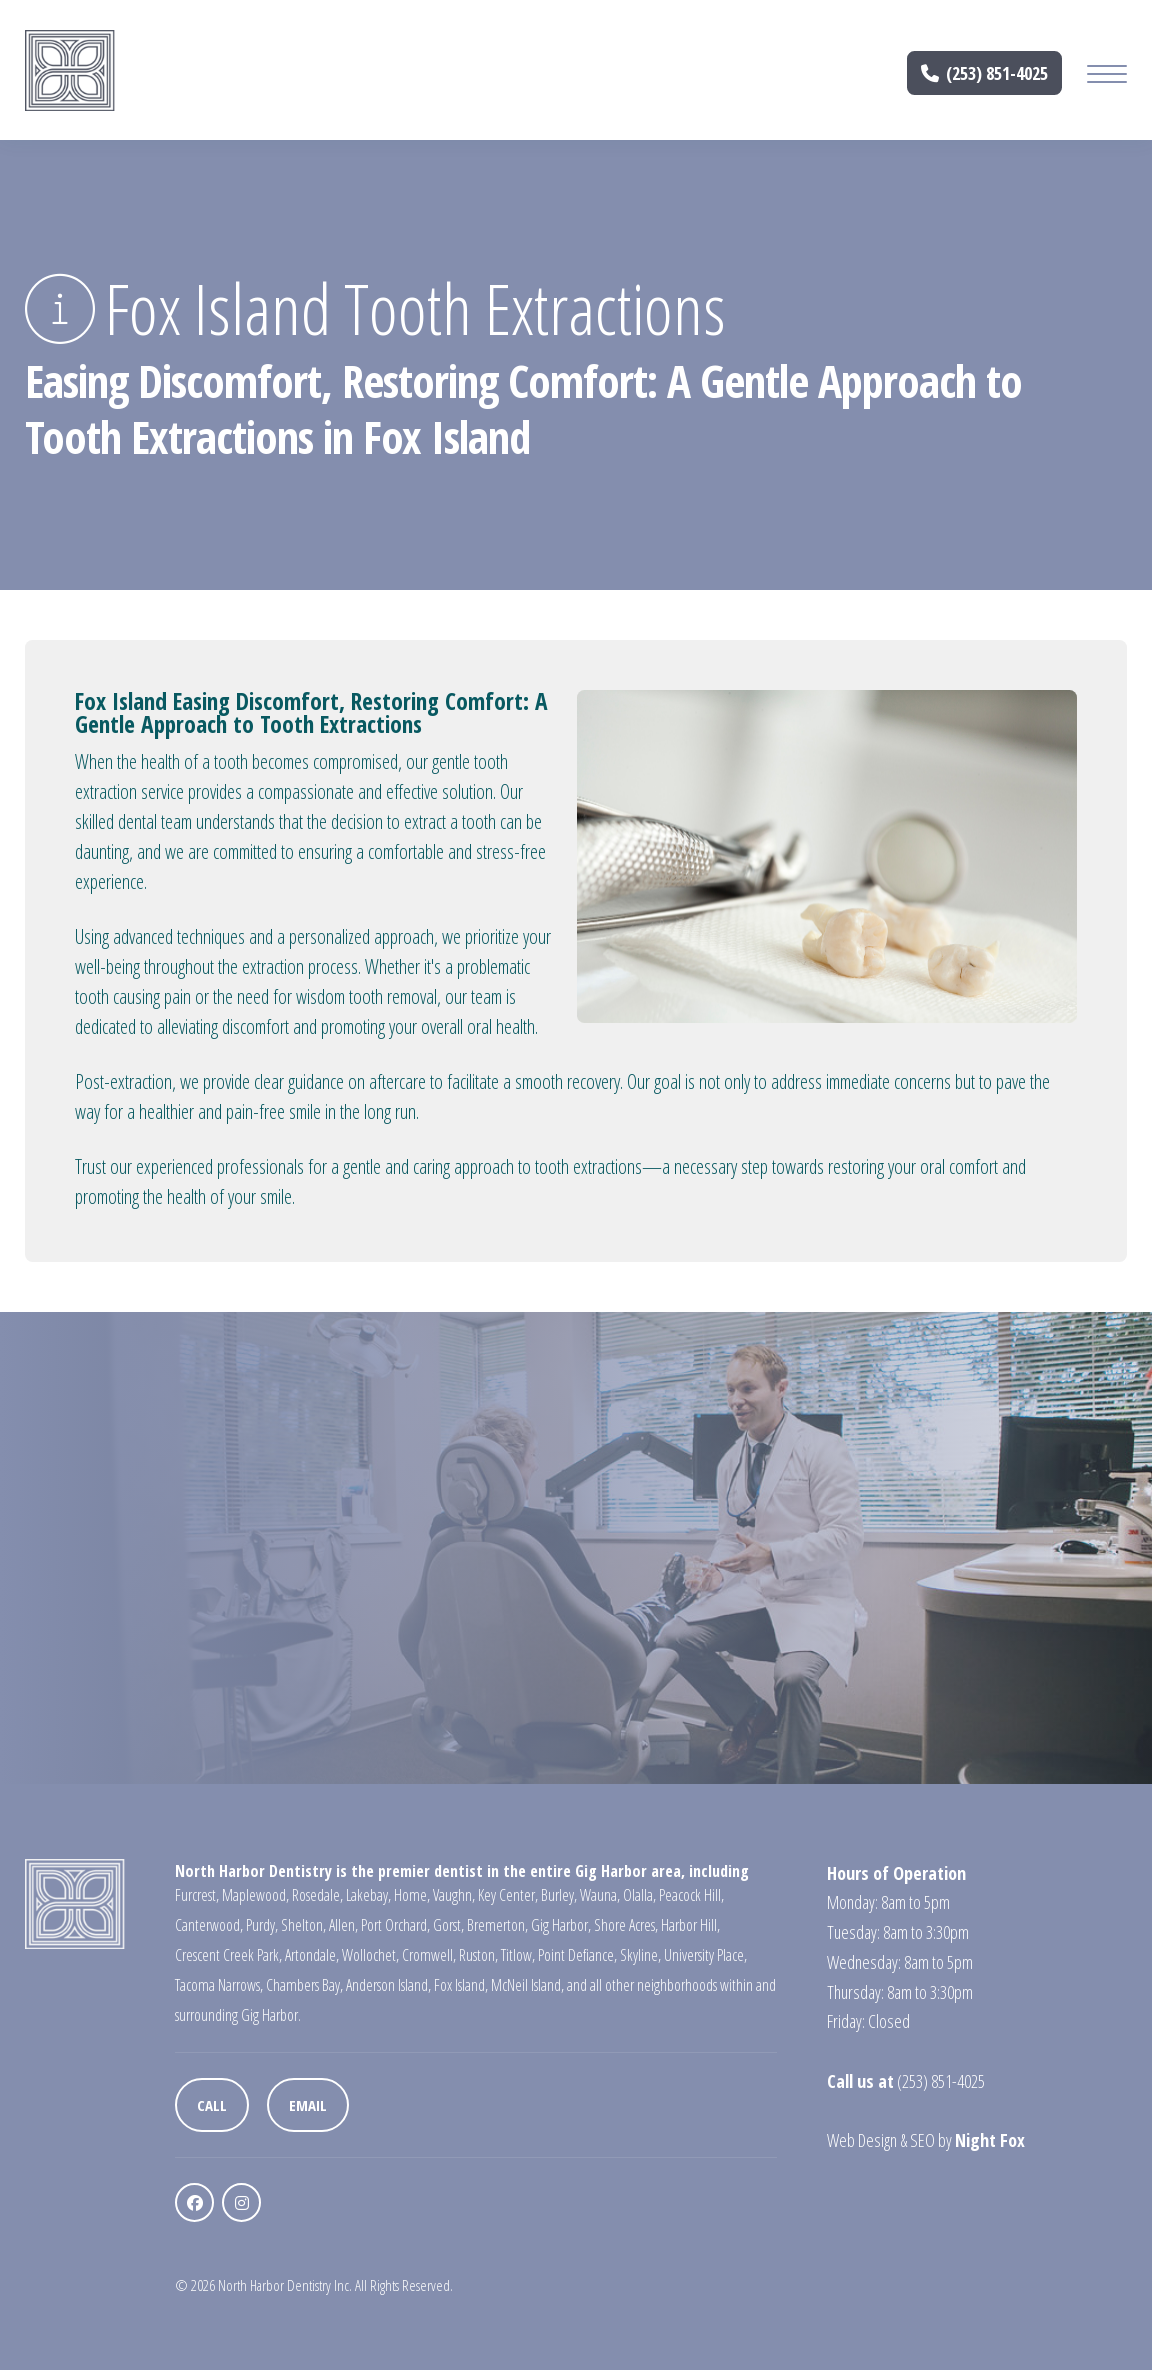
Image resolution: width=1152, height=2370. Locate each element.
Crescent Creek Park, (228, 1955)
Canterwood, (209, 1925)
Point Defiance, (577, 1955)
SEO (922, 2140)
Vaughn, (454, 1895)
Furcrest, (197, 1895)
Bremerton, (497, 1925)
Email (308, 2105)
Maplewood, (255, 1895)
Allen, (343, 1925)
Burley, (559, 1895)
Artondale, (312, 1955)
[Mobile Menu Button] (1107, 76)
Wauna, (600, 1895)
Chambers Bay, (304, 1985)
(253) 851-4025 (985, 73)
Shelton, (303, 1925)
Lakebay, (368, 1895)
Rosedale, (317, 1895)
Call (212, 2105)
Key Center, (508, 1895)
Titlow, (518, 1955)
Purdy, (262, 1925)
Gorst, (448, 1925)
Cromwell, (429, 1955)
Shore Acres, (626, 1925)
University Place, (705, 1955)
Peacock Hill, (691, 1895)
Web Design (862, 2140)
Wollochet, (370, 1955)
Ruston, (478, 1955)
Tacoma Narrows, (219, 1985)
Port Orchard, (395, 1925)
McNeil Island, (527, 1985)
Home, (412, 1895)
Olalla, (639, 1895)
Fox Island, (461, 1985)
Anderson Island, (388, 1985)
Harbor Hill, (690, 1925)
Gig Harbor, (561, 1925)
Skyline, (640, 1955)
